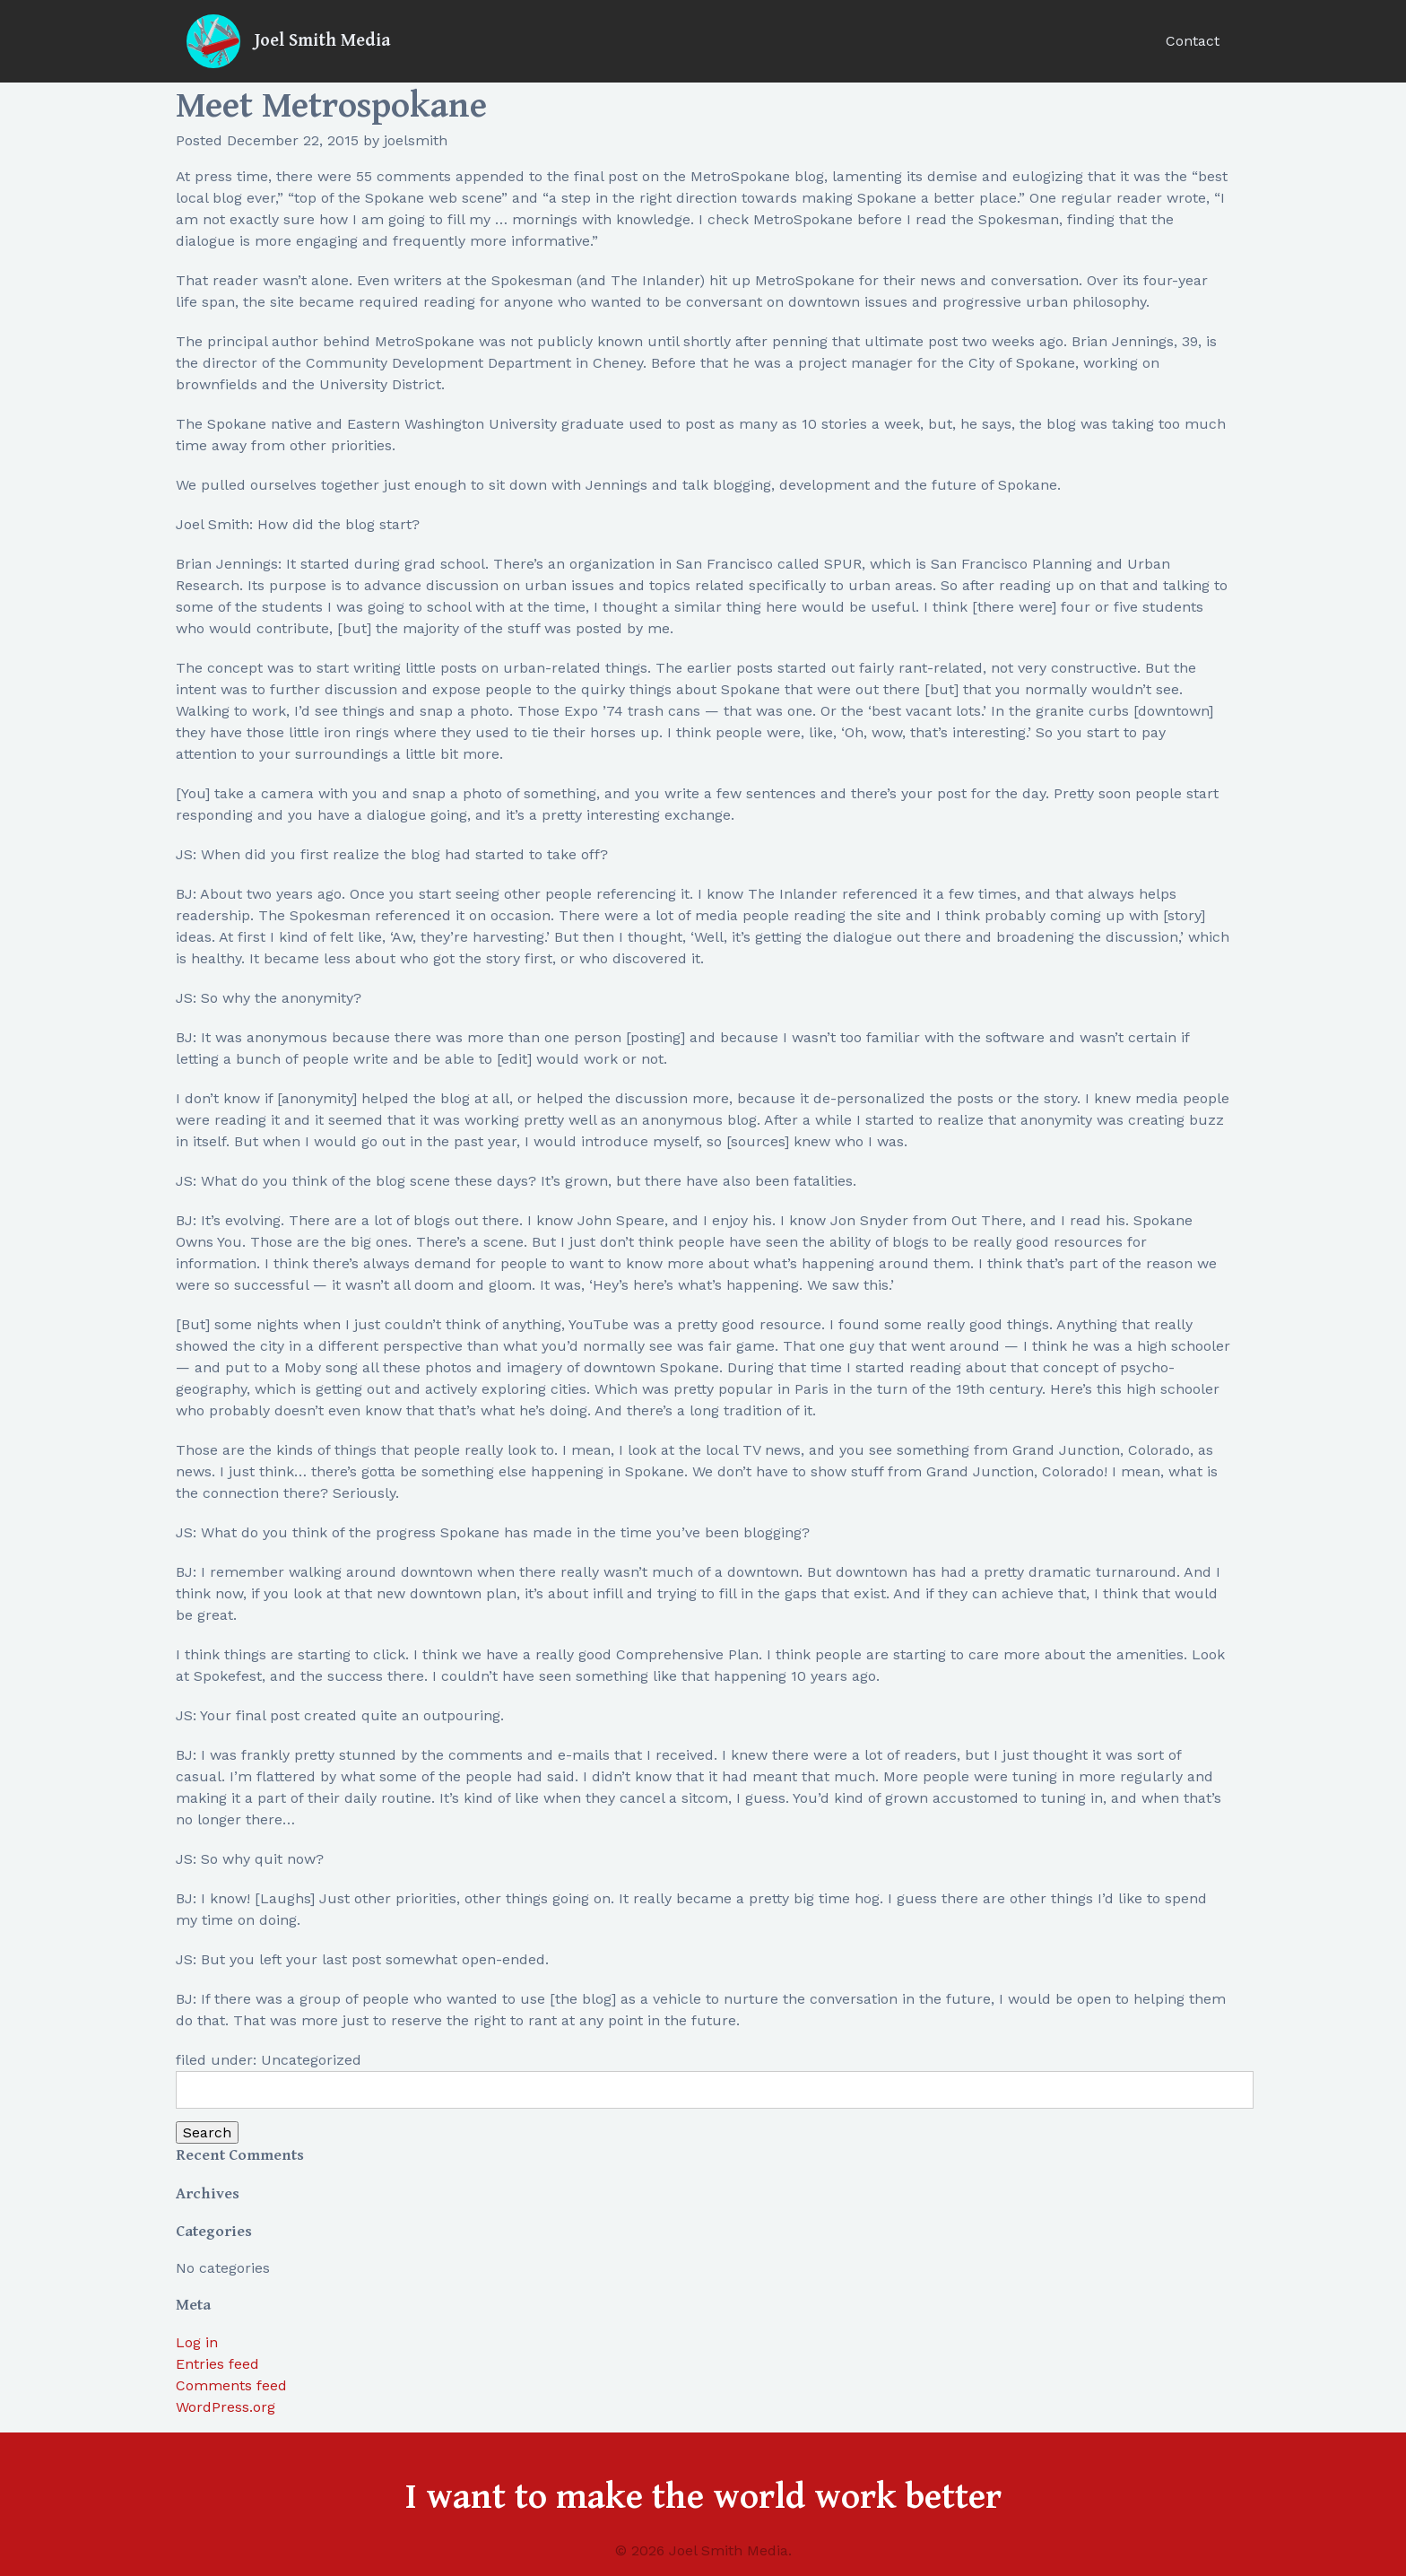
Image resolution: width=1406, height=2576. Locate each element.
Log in (197, 2342)
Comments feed (231, 2385)
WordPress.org (225, 2406)
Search (207, 2132)
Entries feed (217, 2363)
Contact (1192, 40)
